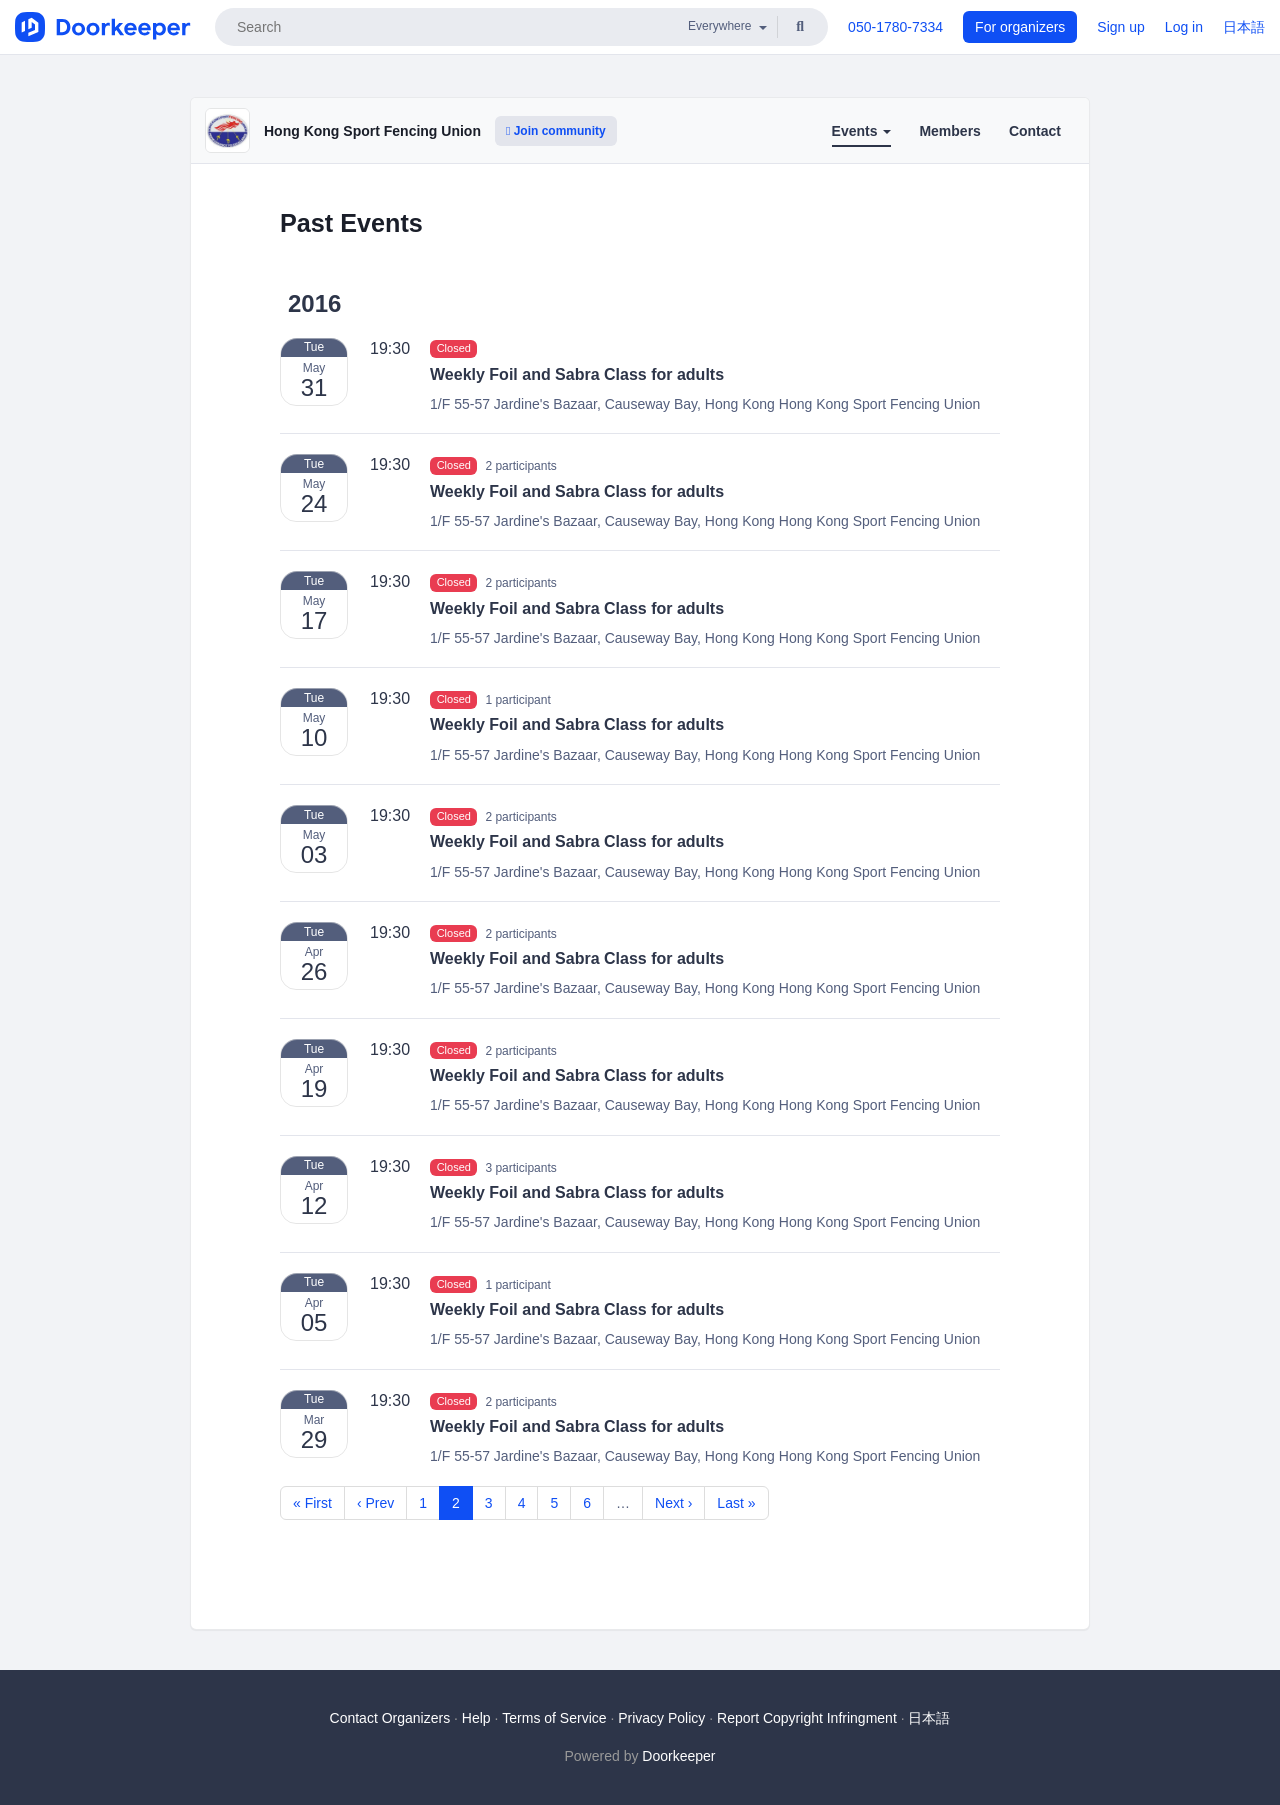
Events (862, 131)
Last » (736, 1503)
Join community (556, 131)
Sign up (1120, 27)
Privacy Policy (661, 1718)
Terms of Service (554, 1718)
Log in (1184, 27)
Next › (673, 1503)
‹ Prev (375, 1503)
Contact (1035, 131)
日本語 (1244, 27)
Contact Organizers (390, 1718)
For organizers (1020, 27)
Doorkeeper (678, 1756)
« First (312, 1503)
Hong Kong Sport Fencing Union (372, 131)
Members (949, 131)
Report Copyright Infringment (807, 1718)
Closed (454, 349)
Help (476, 1718)
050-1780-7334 (895, 27)
